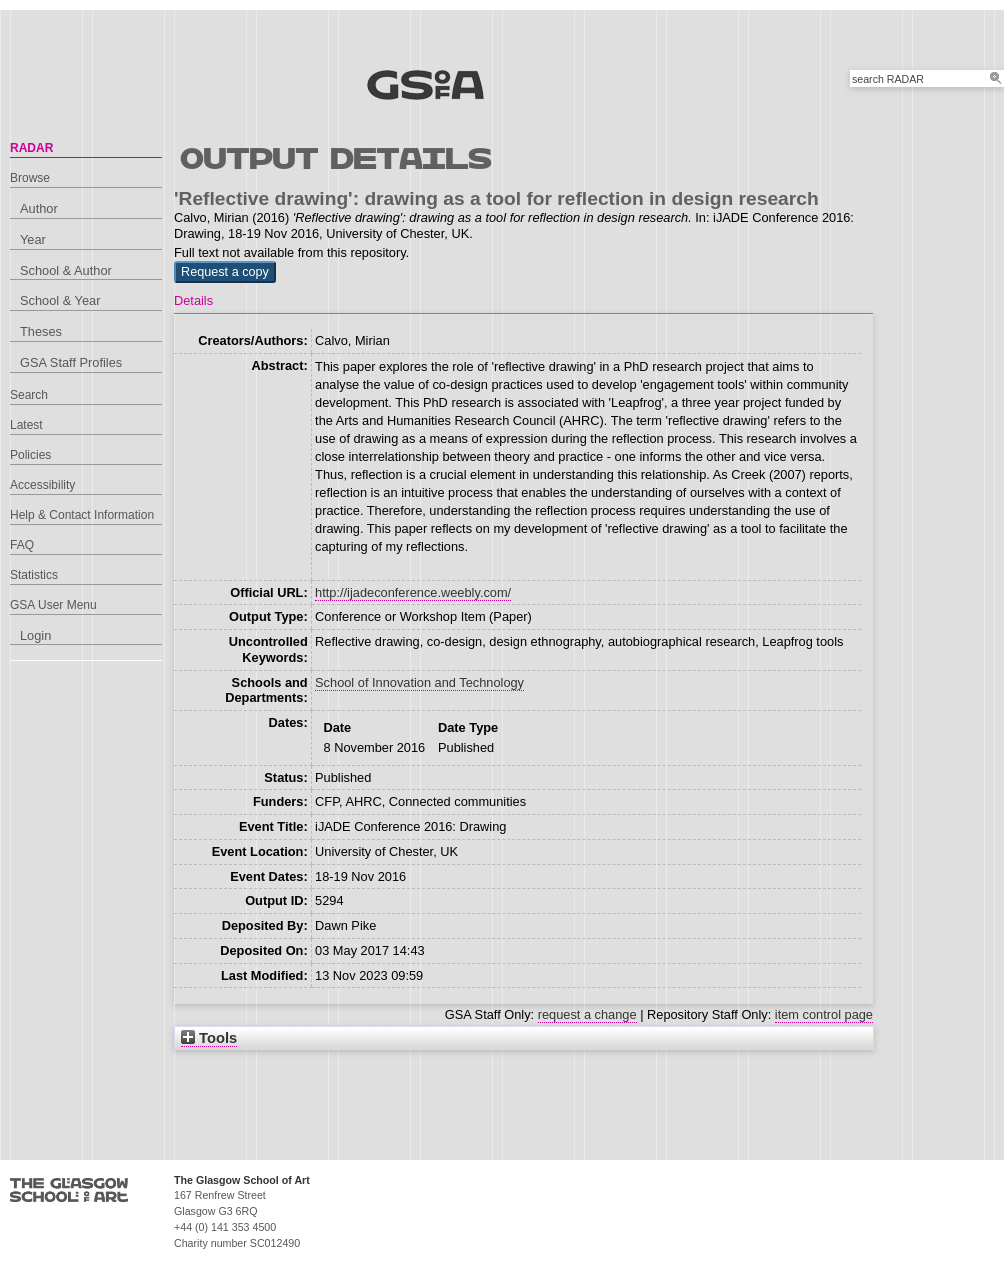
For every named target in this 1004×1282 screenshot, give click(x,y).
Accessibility (42, 485)
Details (193, 300)
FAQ (22, 545)
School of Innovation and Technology (419, 682)
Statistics (34, 575)
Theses (41, 331)
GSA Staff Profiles (71, 362)
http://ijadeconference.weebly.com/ (413, 592)
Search (29, 395)
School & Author (66, 270)
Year (33, 239)
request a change (587, 1014)
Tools (209, 1038)
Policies (30, 455)
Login (35, 635)
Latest (26, 425)
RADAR (31, 148)
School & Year (60, 300)
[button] (225, 272)
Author (39, 208)
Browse (30, 178)
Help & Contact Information (82, 515)
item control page (824, 1014)
